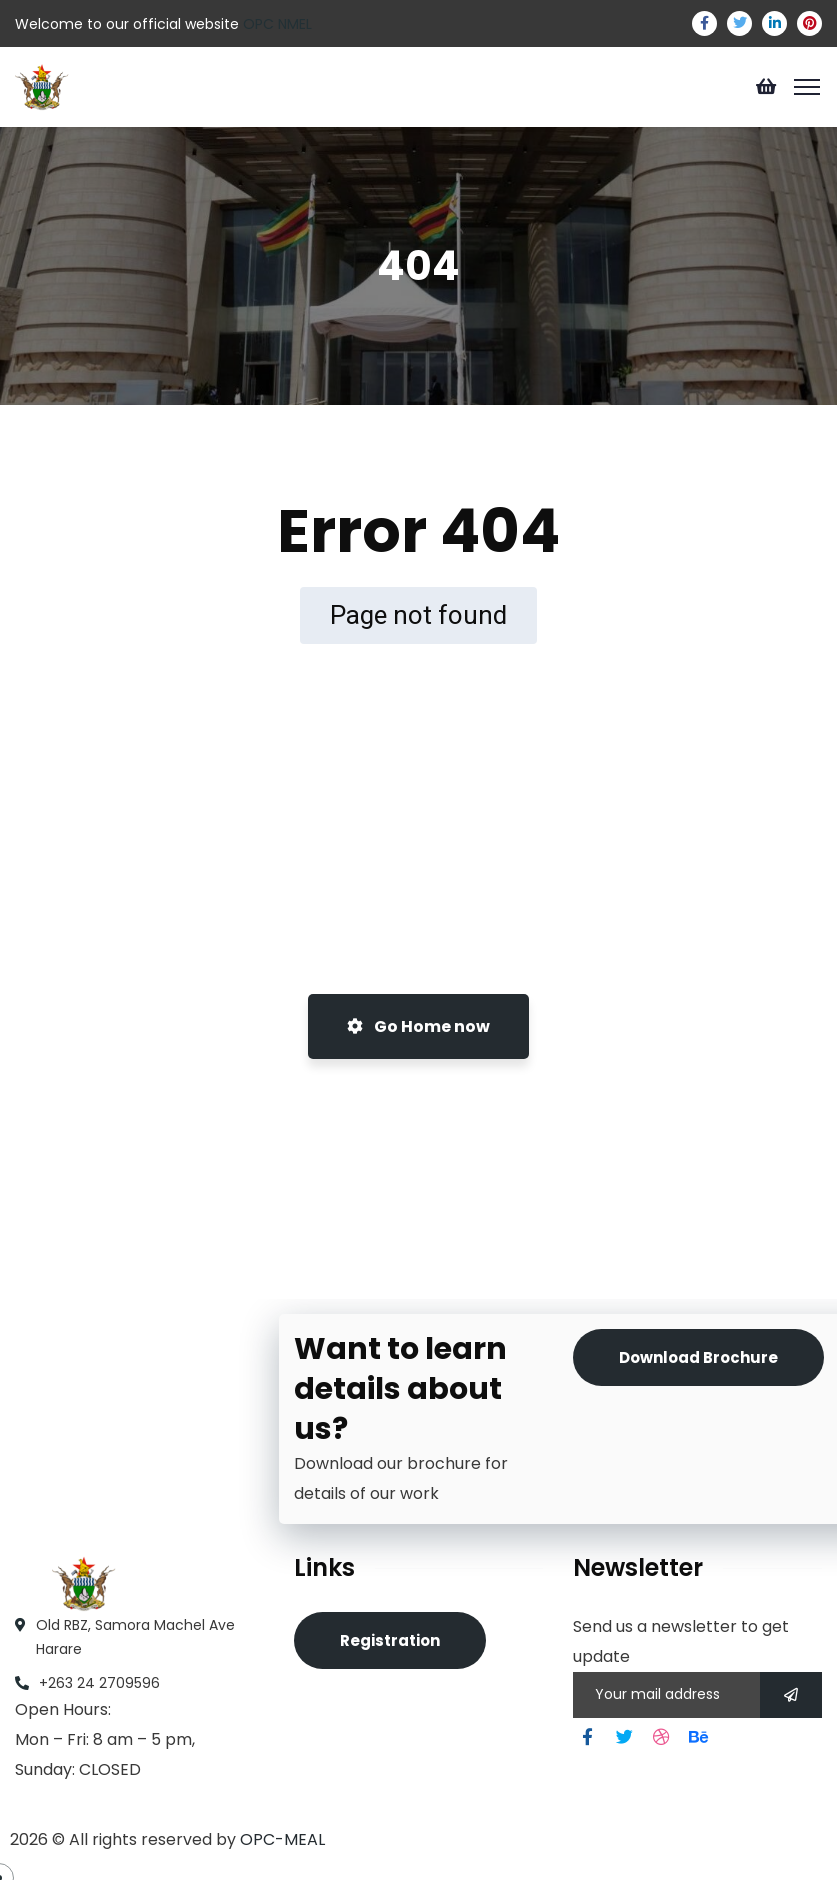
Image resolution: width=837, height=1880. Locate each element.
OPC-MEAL (282, 1839)
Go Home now (418, 1026)
